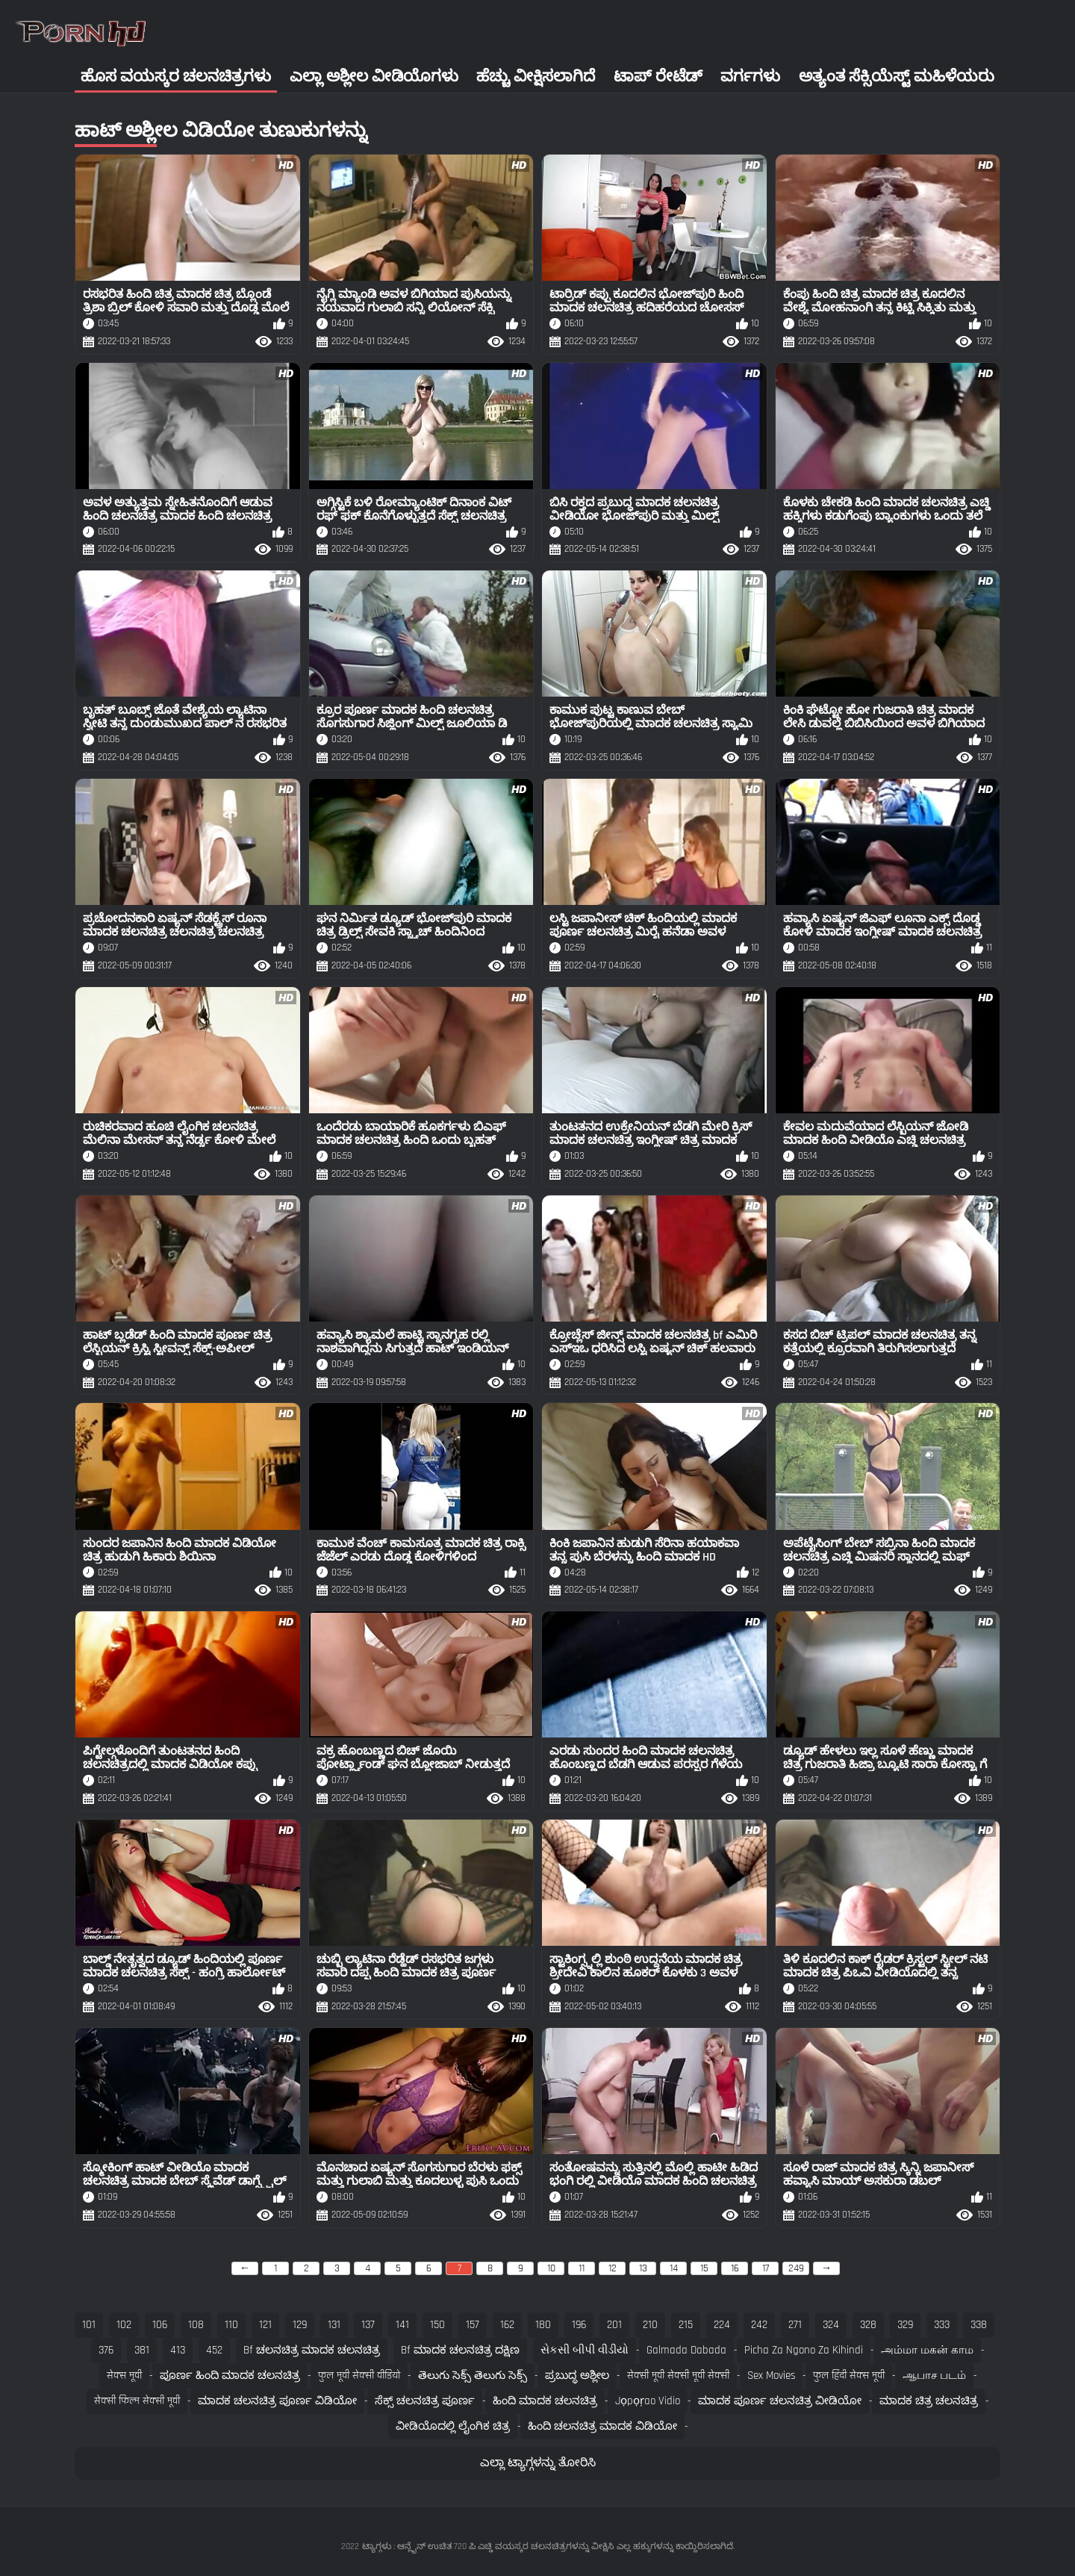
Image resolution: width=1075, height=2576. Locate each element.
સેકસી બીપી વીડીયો (584, 2350)
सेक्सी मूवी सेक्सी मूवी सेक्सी (678, 2375)
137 (368, 2325)
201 (614, 2325)
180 (543, 2325)
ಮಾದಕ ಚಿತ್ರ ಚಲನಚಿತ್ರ (928, 2401)
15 (704, 2268)
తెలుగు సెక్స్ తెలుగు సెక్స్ (472, 2375)
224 (722, 2325)
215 (686, 2325)
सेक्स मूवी (124, 2375)
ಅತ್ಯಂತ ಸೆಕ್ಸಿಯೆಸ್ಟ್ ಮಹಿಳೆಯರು (896, 76)
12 (612, 2268)
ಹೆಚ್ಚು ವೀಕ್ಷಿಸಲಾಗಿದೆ (535, 76)
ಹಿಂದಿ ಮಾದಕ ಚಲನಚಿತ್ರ (545, 2401)
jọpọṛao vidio (647, 2401)
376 (106, 2350)
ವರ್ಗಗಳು (750, 76)
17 (765, 2268)
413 (177, 2350)
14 (674, 2268)
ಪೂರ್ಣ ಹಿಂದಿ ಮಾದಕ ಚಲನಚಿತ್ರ (230, 2375)
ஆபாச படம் (934, 2375)
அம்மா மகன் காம (927, 2350)
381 (141, 2350)
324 (831, 2325)
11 (582, 2268)
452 (214, 2350)
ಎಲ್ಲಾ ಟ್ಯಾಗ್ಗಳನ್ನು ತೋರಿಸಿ (538, 2463)
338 (978, 2325)
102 (123, 2325)
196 (579, 2325)
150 (437, 2325)
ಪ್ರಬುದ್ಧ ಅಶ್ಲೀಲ (577, 2375)
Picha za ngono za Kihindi (803, 2350)
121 (265, 2325)
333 (942, 2325)
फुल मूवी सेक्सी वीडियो (359, 2375)
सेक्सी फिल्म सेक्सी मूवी (137, 2401)
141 (402, 2325)
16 (735, 2268)
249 (796, 2268)
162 (507, 2325)
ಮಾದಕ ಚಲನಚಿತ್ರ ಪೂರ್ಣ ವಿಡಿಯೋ (277, 2401)
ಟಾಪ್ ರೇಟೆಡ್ (658, 76)
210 (650, 2325)
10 (551, 2268)
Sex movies (771, 2375)
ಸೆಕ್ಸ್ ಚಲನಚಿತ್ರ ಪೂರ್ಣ (425, 2401)
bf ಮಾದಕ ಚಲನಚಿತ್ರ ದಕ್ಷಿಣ (460, 2350)
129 (300, 2325)
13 (643, 2268)
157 (472, 2325)
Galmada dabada (686, 2350)
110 (231, 2325)
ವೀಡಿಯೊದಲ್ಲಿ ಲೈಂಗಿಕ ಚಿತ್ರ (453, 2426)
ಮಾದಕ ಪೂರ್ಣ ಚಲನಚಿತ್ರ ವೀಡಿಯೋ (779, 2401)
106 (159, 2325)
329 (905, 2325)
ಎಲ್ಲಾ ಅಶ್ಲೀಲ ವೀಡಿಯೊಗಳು (374, 76)
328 (868, 2325)
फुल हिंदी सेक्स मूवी (849, 2375)
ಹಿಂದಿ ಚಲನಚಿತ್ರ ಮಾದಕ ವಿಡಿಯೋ (602, 2426)
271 (795, 2325)
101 (89, 2325)
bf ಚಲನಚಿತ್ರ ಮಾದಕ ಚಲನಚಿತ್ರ (311, 2350)
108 (196, 2325)
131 (334, 2325)
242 (759, 2325)
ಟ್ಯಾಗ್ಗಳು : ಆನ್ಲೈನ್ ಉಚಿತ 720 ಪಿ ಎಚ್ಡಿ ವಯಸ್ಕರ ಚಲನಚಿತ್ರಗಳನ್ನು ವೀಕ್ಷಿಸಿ (488, 2546)
